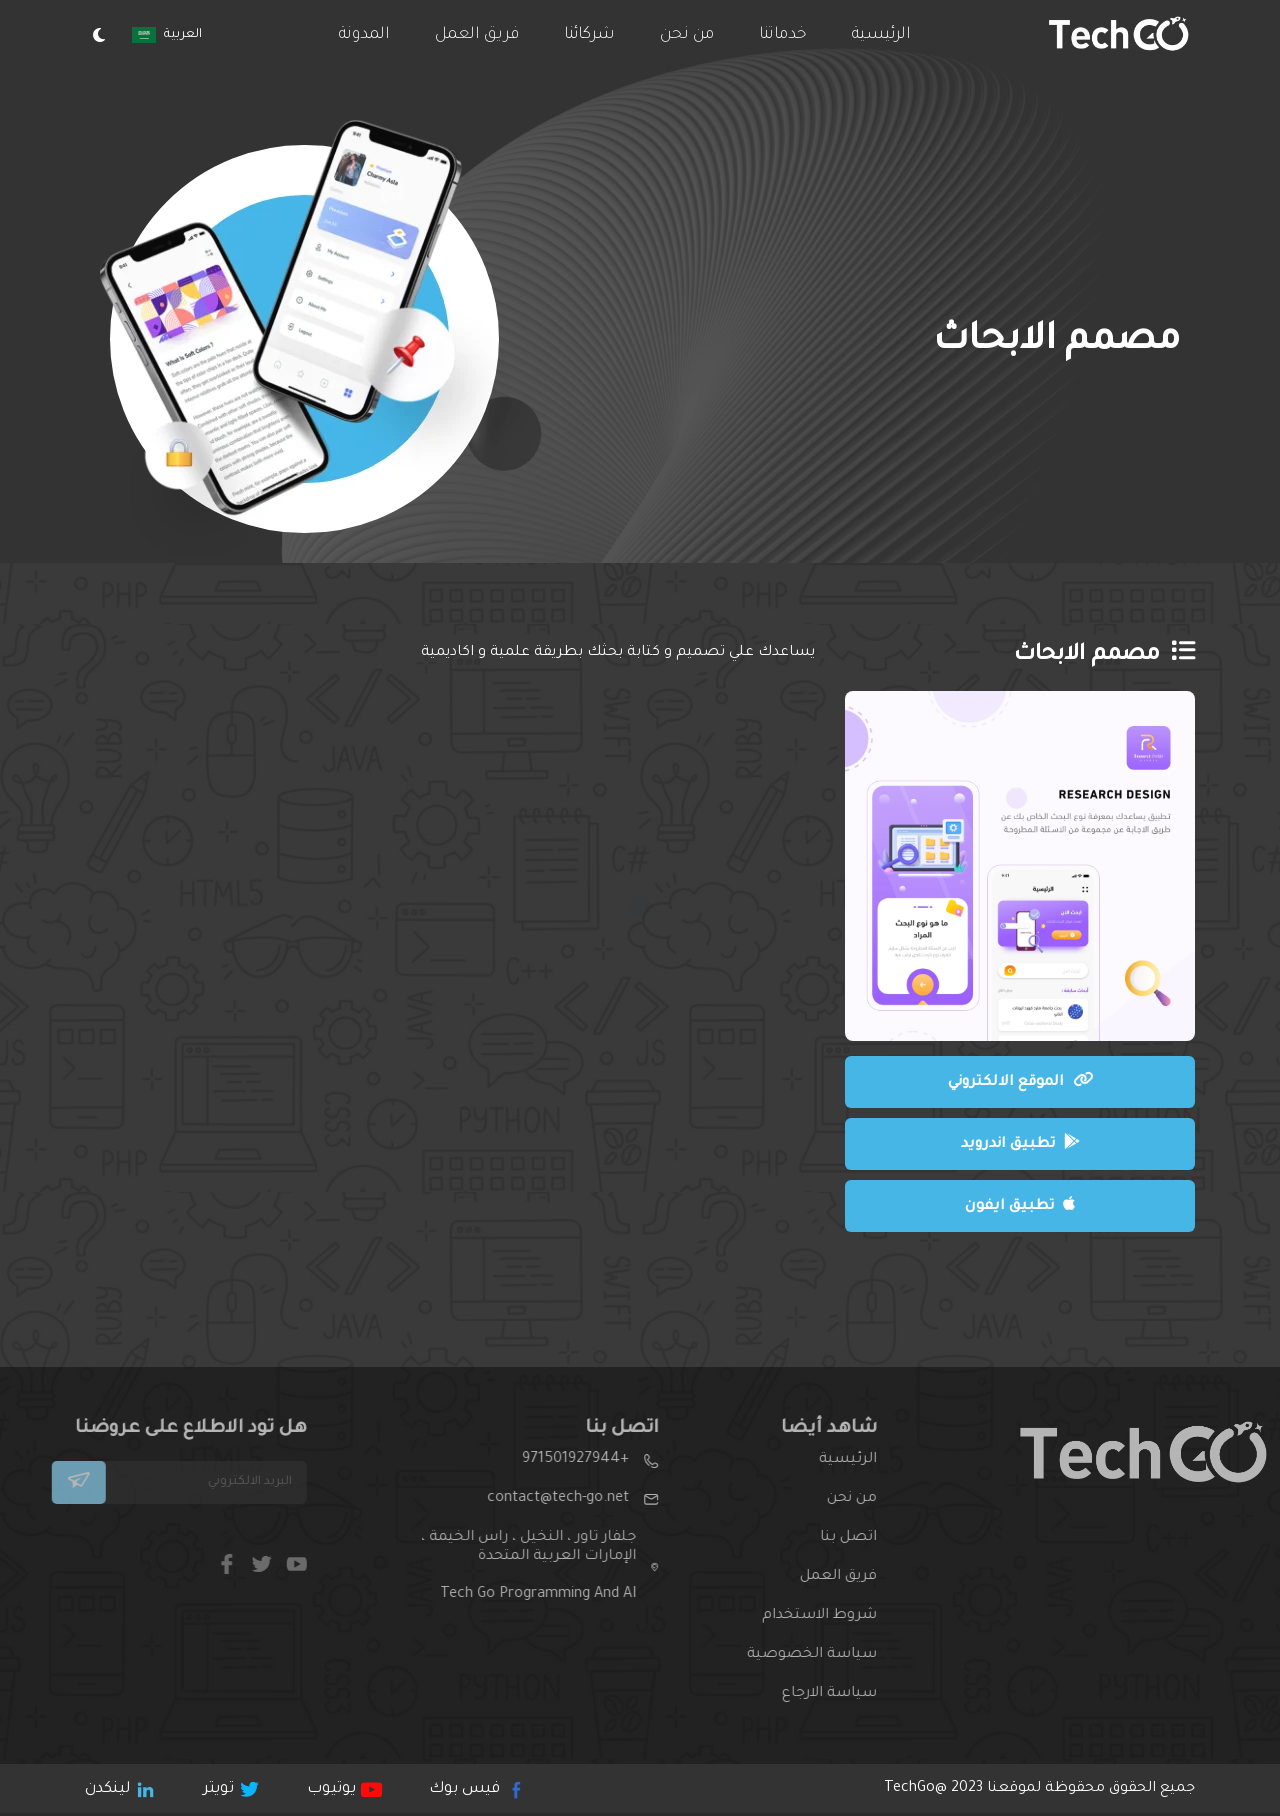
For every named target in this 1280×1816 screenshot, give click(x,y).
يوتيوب (343, 1789)
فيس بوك (474, 1789)
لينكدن (119, 1789)
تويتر (230, 1789)
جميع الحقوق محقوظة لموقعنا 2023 (1039, 1789)
